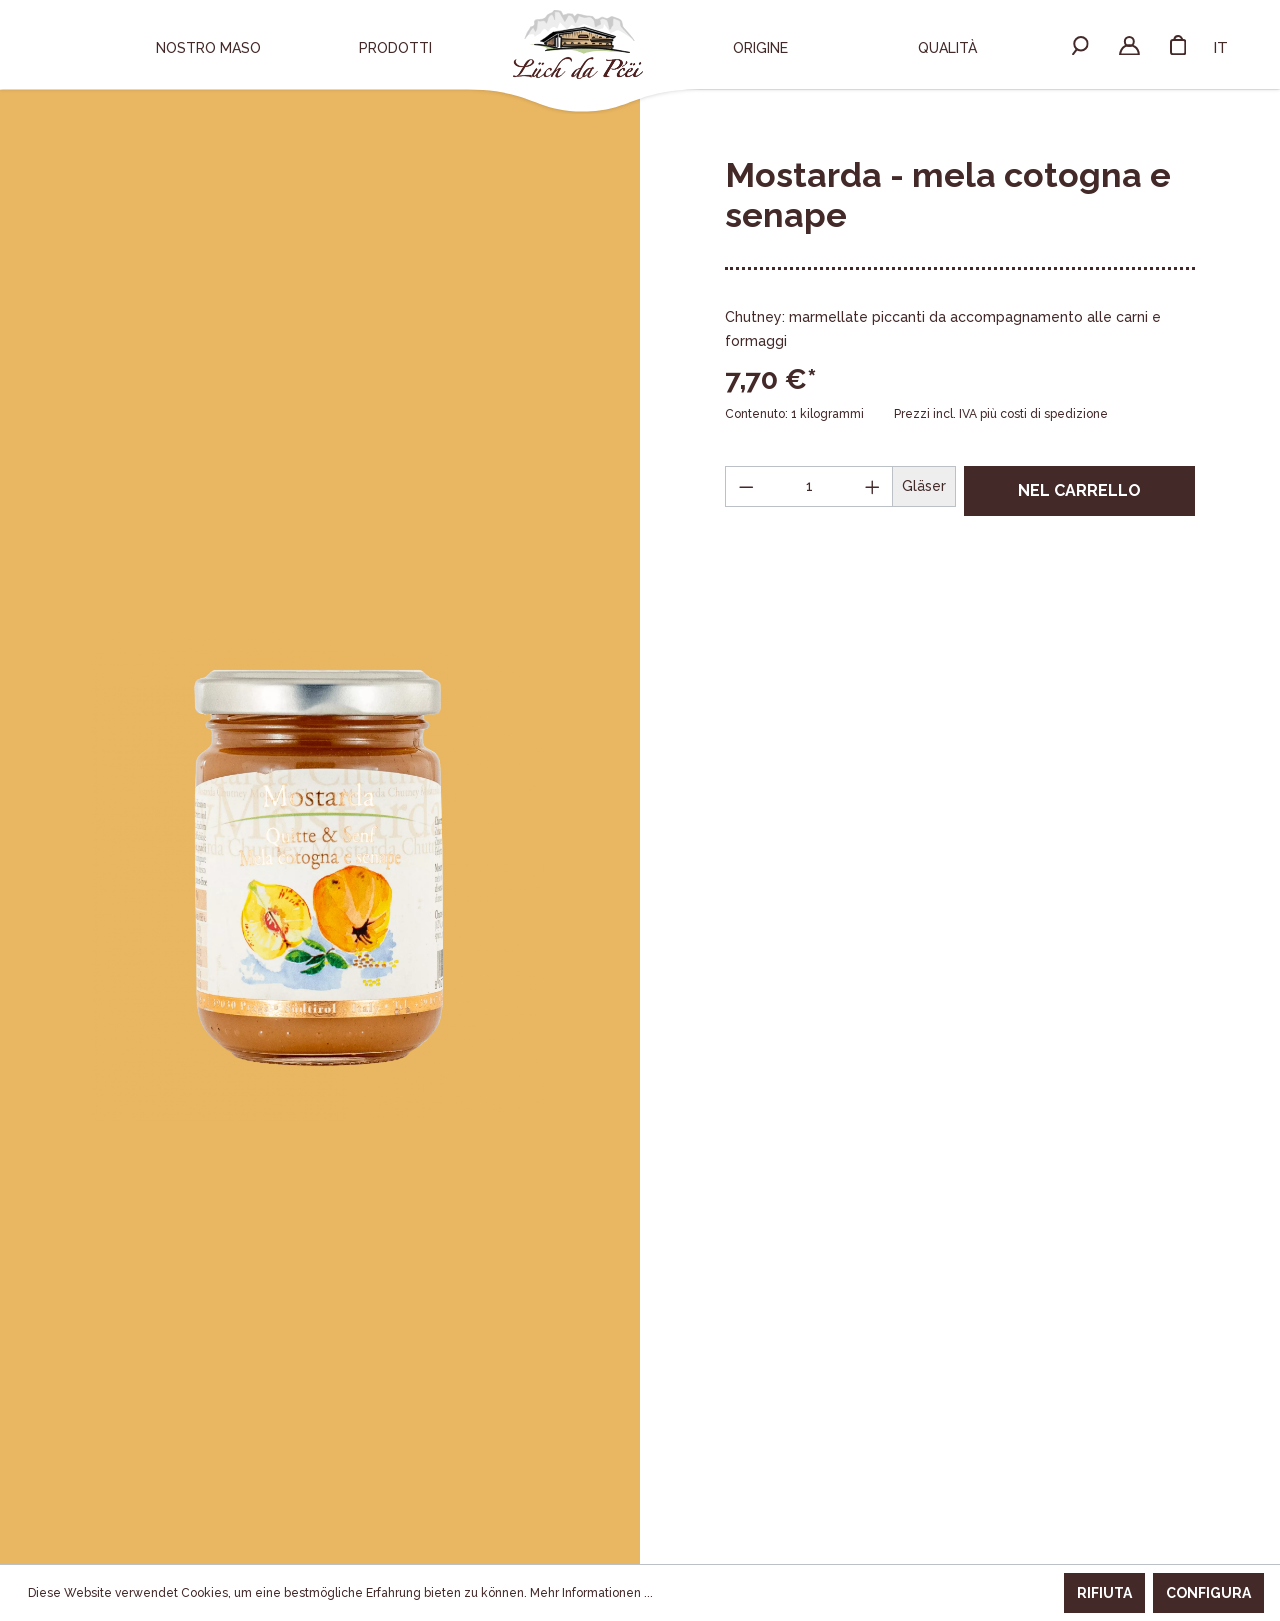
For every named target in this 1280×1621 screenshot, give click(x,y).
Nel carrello (1079, 490)
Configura (1208, 1593)
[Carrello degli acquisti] (1178, 44)
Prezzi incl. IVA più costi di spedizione (1001, 414)
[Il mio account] (1129, 44)
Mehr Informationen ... (591, 1593)
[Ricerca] (1080, 44)
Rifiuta (1104, 1593)
